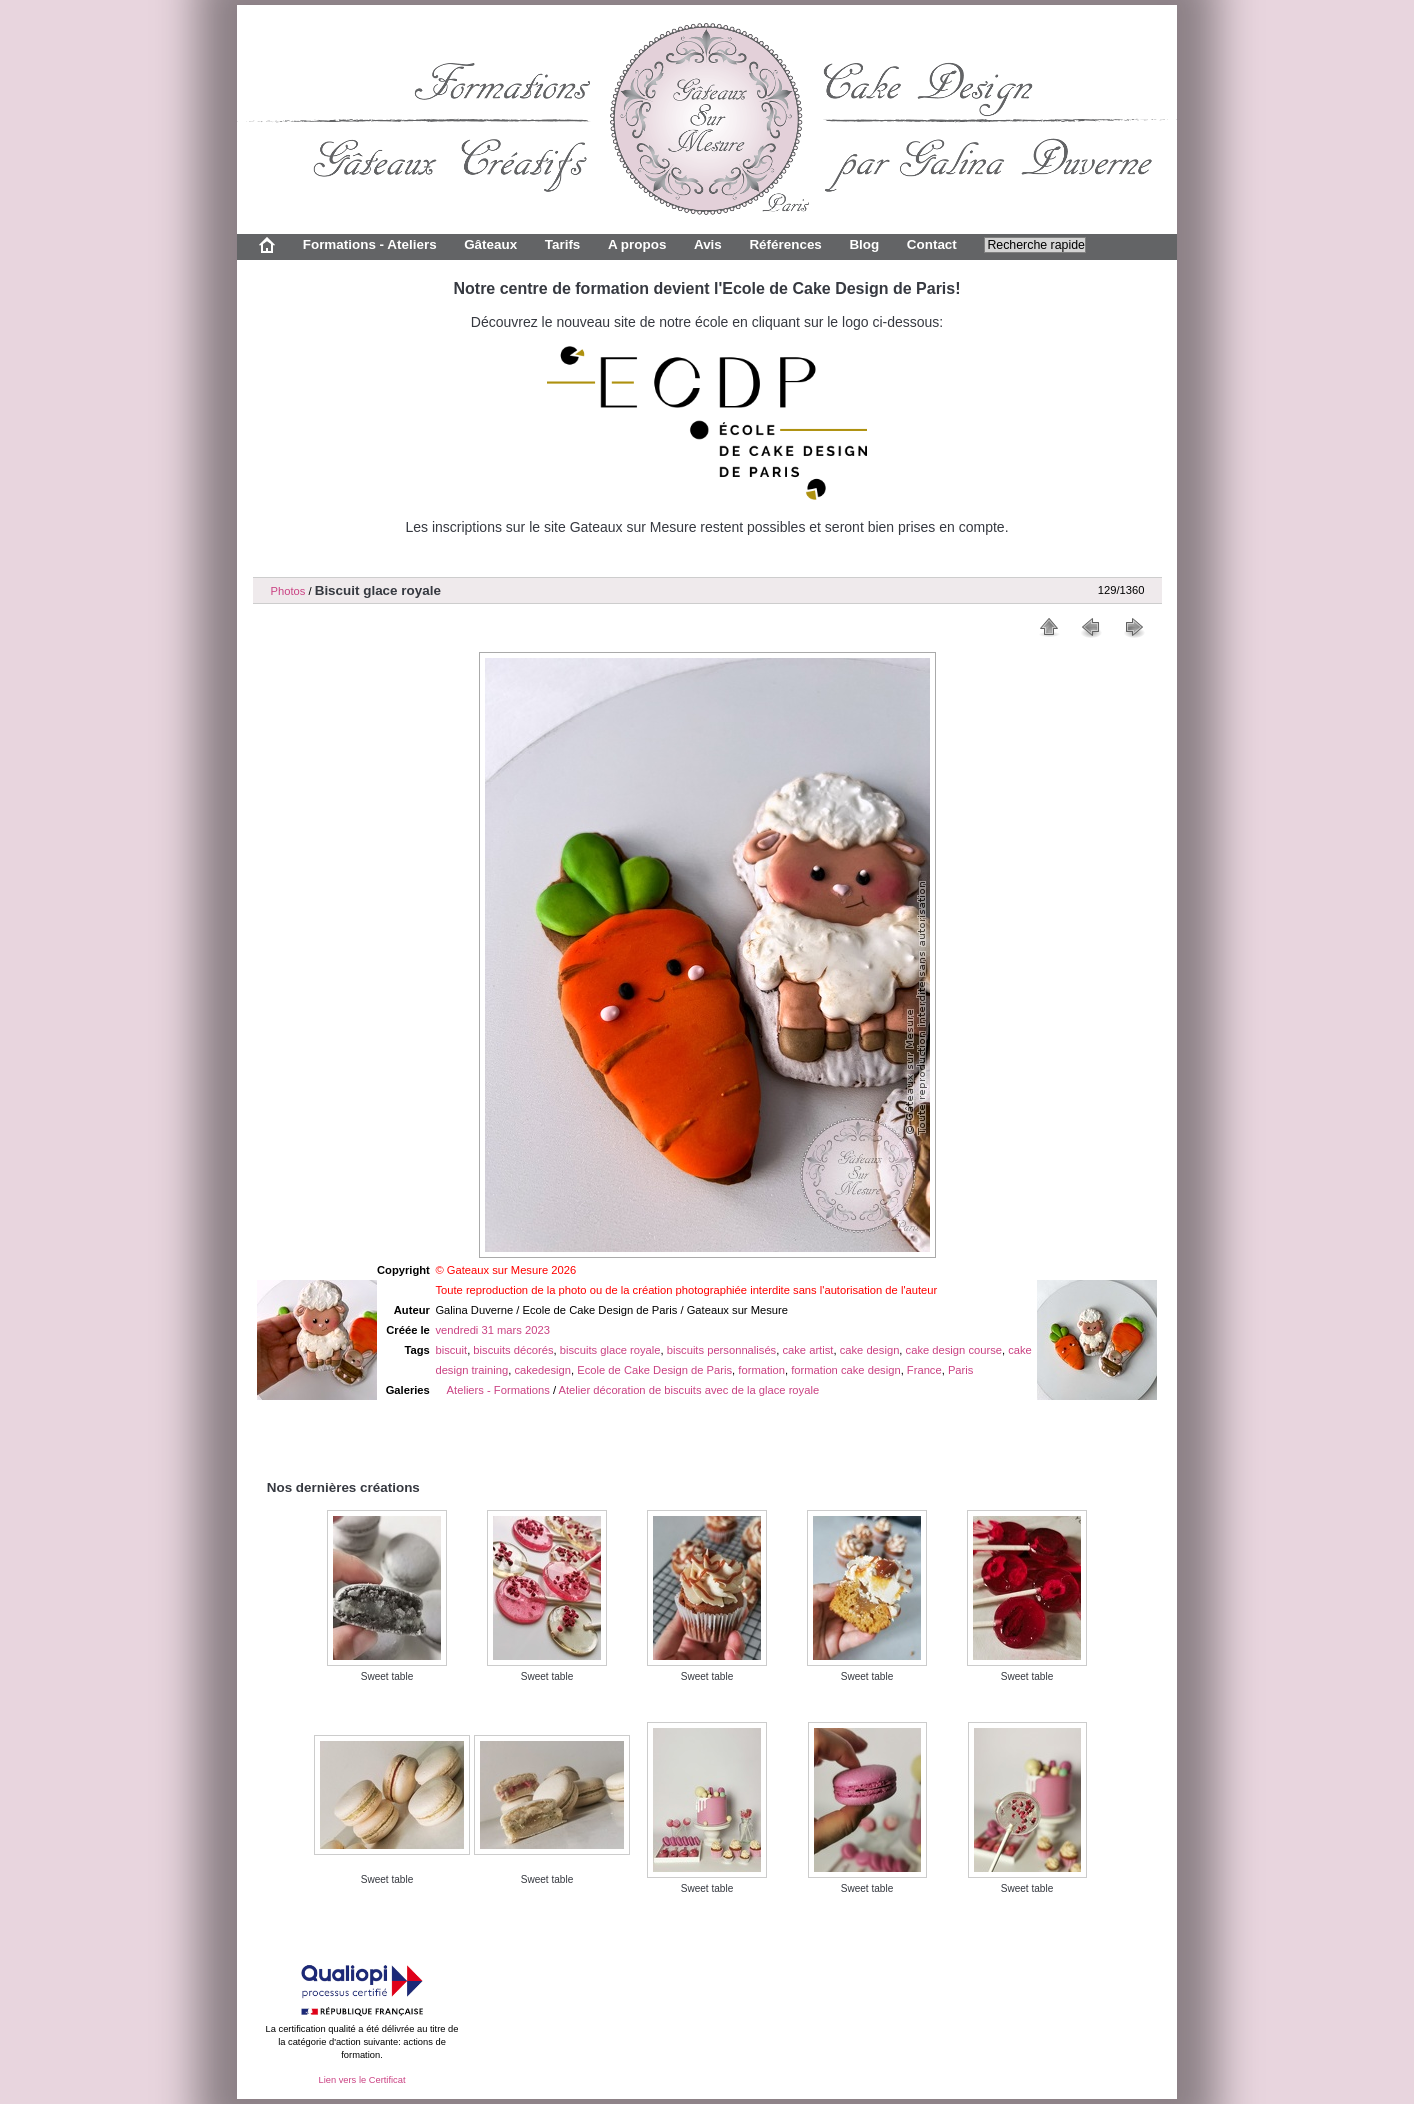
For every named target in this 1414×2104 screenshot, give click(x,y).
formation (761, 1370)
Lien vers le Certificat (361, 2080)
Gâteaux (490, 244)
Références (785, 244)
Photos (288, 591)
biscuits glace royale (610, 1350)
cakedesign (542, 1370)
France (924, 1370)
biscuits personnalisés (721, 1350)
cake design (870, 1350)
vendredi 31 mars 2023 (492, 1330)
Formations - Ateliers (370, 244)
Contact (932, 244)
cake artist (807, 1350)
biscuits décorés (513, 1350)
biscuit (451, 1350)
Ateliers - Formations (498, 1390)
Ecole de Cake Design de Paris (654, 1370)
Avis (708, 244)
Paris (961, 1370)
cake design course (954, 1350)
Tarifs (563, 244)
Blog (864, 244)
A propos (637, 244)
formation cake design (845, 1370)
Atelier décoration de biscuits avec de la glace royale (689, 1390)
